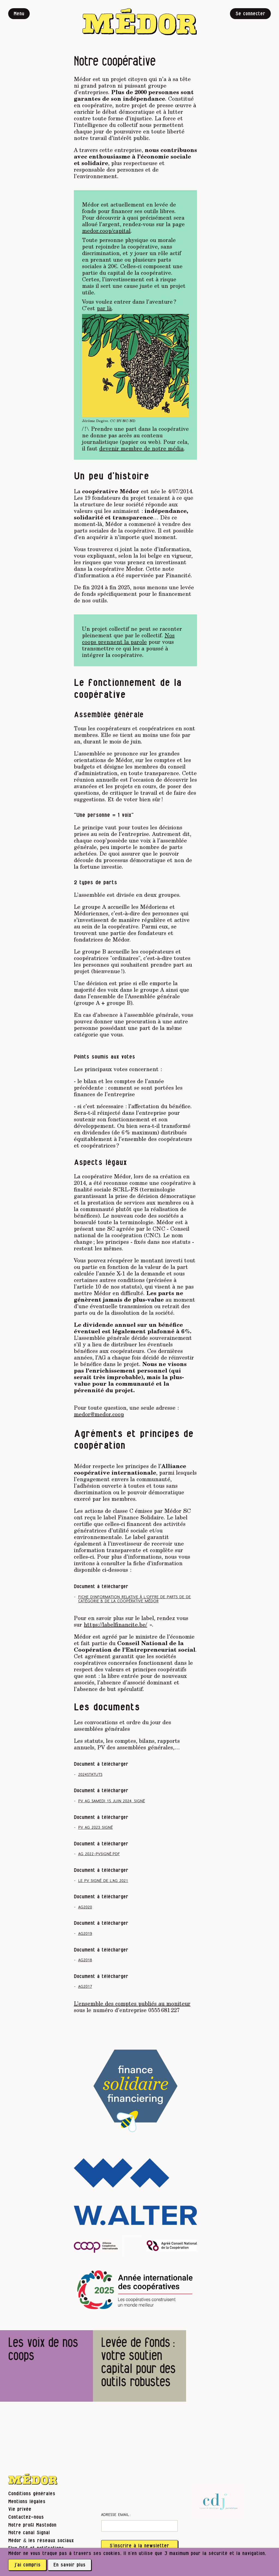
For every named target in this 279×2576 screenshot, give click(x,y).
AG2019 (85, 1934)
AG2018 (85, 1960)
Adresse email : (116, 2515)
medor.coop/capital (106, 230)
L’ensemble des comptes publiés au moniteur (132, 2003)
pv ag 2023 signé (95, 1828)
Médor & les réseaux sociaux (41, 2541)
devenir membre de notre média (141, 448)
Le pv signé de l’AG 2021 (103, 1881)
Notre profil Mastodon (32, 2525)
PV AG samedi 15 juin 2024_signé (111, 1801)
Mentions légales (27, 2502)
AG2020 (85, 1907)
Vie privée (19, 2509)
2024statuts (90, 1775)
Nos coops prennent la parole (128, 638)
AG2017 (85, 1987)
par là (104, 308)
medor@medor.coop (99, 1414)
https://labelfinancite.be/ (115, 1624)
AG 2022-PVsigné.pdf (99, 1854)
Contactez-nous (26, 2517)
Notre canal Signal (29, 2533)
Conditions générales (31, 2494)
